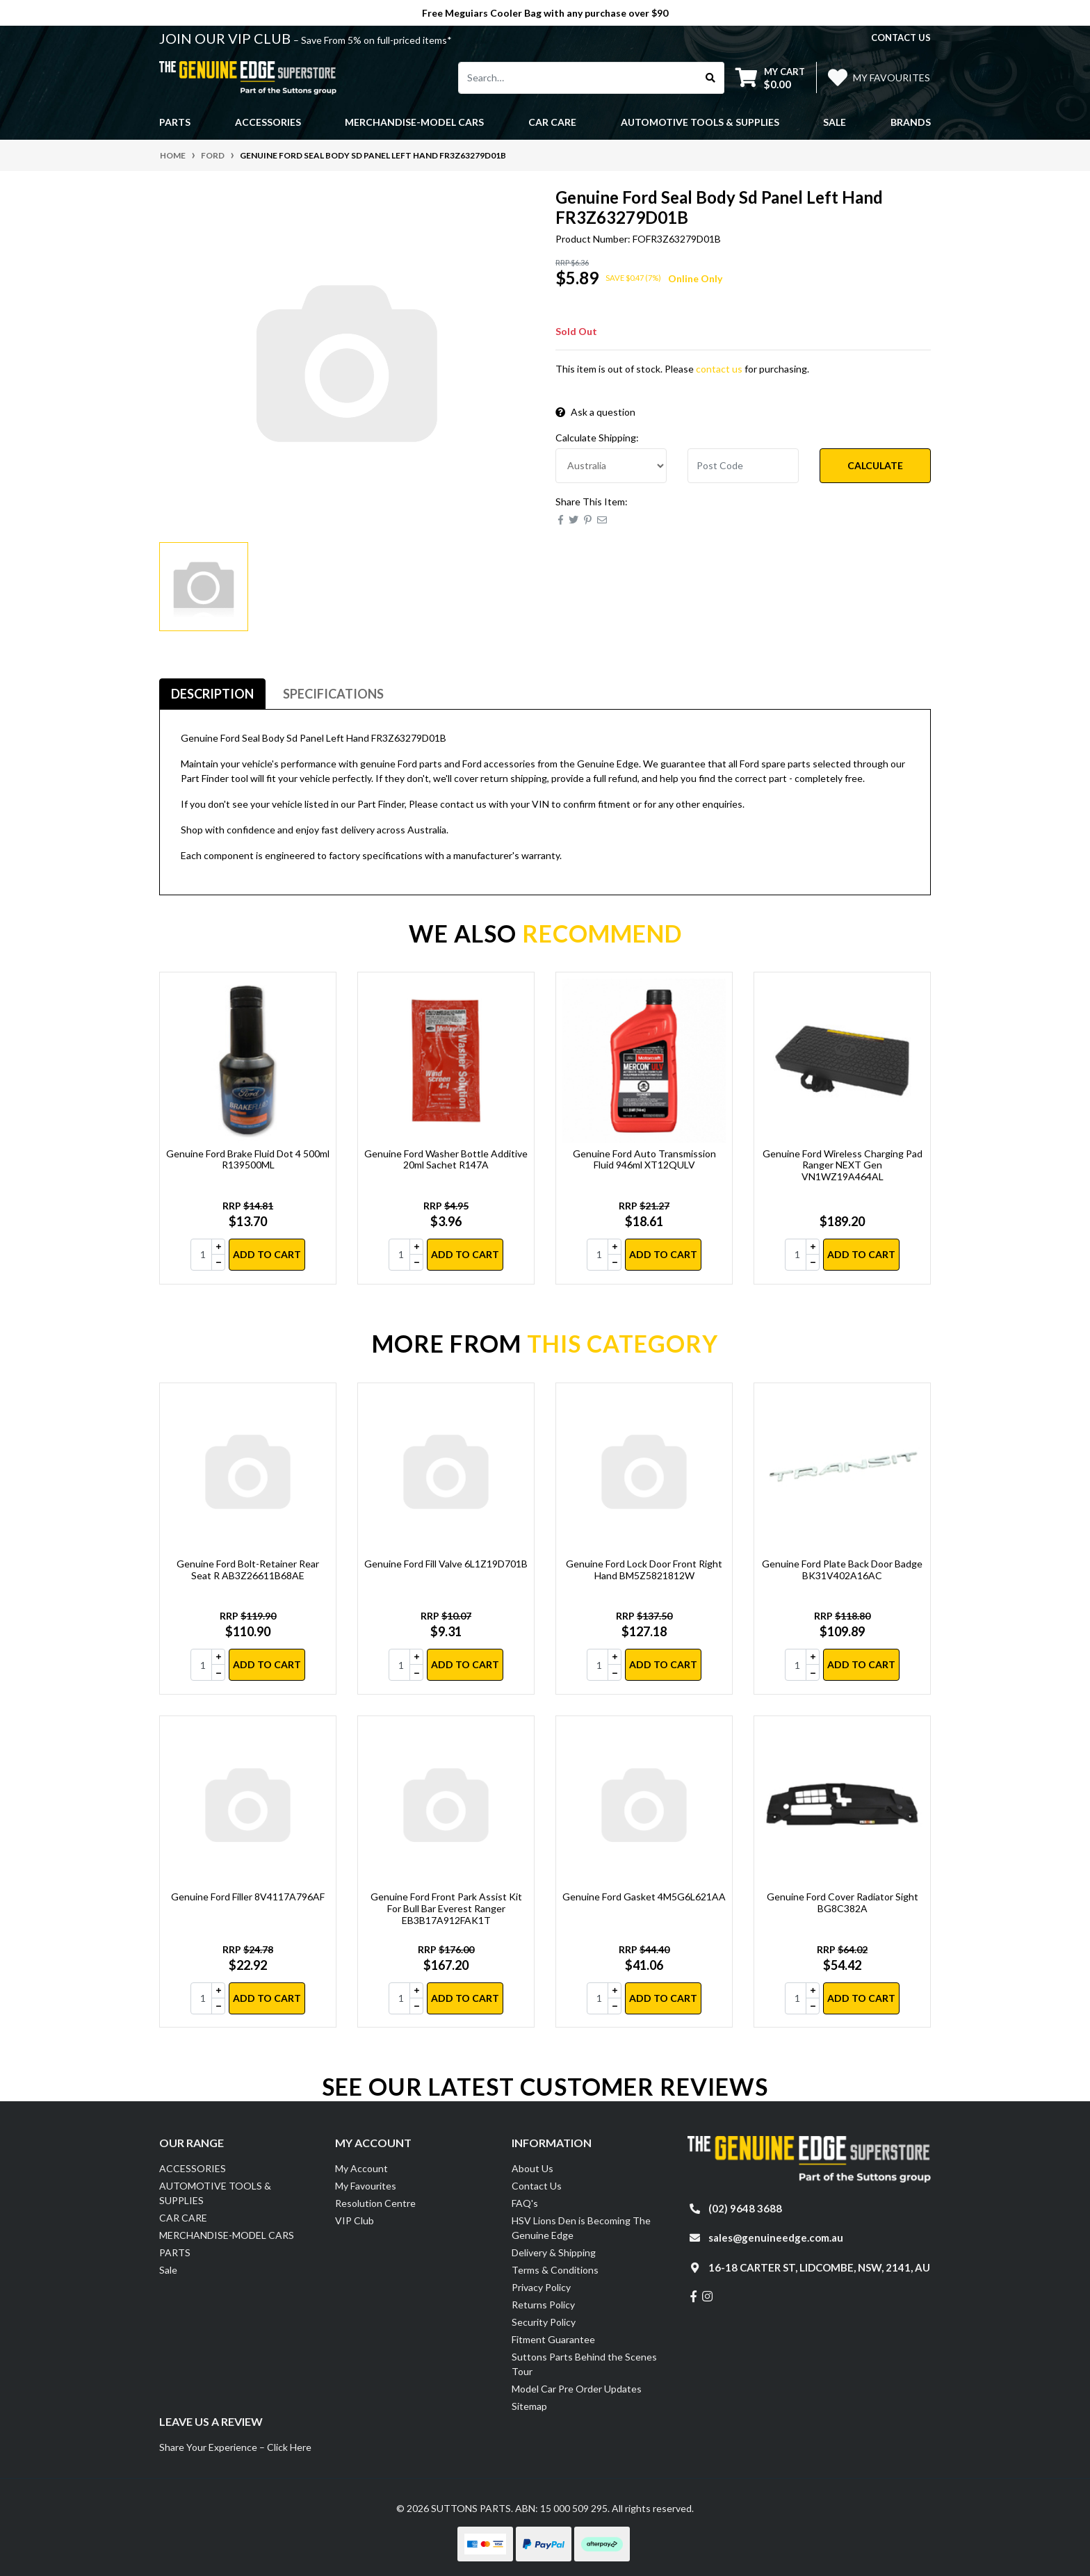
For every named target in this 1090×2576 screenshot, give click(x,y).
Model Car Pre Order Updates (577, 2389)
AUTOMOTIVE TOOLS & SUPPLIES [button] (700, 122)
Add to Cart (267, 1254)
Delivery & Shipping (554, 2252)
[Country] (611, 465)
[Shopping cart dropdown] (770, 77)
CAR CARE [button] (552, 122)
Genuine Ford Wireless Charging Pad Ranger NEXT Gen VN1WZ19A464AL (842, 1165)
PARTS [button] (174, 122)
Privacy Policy (541, 2287)
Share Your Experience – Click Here (235, 2447)
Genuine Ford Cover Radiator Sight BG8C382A (842, 1902)
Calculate (875, 465)
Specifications (333, 693)
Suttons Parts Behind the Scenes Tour (584, 2364)
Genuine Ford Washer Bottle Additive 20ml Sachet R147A (446, 1159)
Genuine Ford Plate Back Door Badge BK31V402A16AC (842, 1569)
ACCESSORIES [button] (268, 122)
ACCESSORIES (192, 2168)
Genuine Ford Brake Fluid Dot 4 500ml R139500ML (248, 1159)
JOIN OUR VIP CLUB (226, 38)
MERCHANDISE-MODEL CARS (226, 2235)
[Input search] (578, 78)
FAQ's (525, 2203)
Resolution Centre (375, 2203)
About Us (532, 2168)
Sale (834, 122)
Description (212, 693)
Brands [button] (910, 122)
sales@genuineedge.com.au (775, 2237)
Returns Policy (543, 2304)
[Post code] (743, 465)
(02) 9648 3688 (745, 2208)
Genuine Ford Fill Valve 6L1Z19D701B (446, 1564)
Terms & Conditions (555, 2270)
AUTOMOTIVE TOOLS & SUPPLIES (215, 2193)
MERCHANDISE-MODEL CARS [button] (414, 122)
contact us (901, 37)
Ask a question (595, 412)
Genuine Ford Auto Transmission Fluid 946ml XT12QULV (644, 1159)
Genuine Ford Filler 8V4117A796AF (248, 1896)
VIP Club (354, 2220)
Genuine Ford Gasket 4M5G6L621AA (644, 1896)
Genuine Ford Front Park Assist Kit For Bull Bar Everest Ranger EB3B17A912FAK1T (446, 1908)
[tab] (212, 694)
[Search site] (710, 78)
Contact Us (537, 2186)
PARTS (174, 2252)
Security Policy (544, 2322)
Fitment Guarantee (553, 2339)
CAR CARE (183, 2218)
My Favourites (365, 2186)
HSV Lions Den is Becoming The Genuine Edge (581, 2228)
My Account (361, 2168)
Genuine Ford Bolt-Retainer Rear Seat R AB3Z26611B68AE (248, 1569)
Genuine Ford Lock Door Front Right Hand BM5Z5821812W (644, 1569)
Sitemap (529, 2406)
